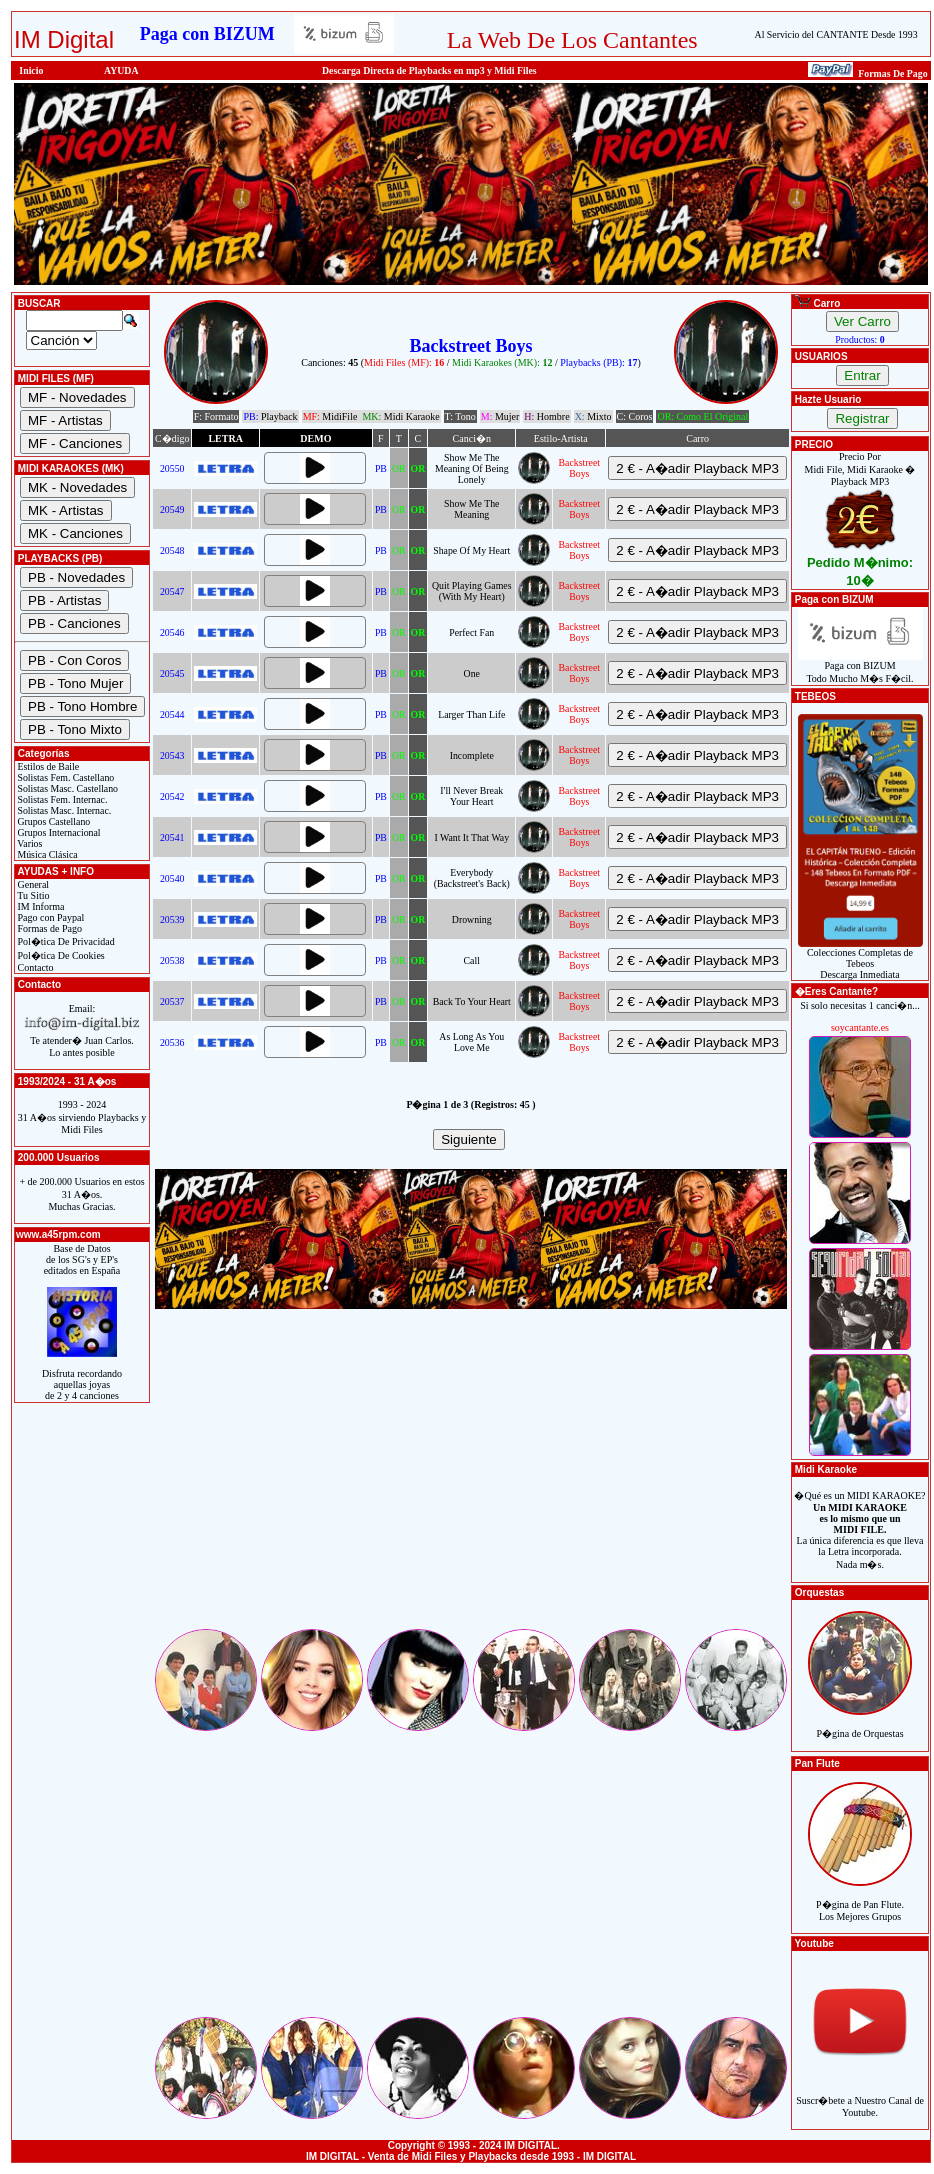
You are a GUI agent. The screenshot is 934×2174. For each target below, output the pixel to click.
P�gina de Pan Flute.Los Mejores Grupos (860, 1899)
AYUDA (121, 70)
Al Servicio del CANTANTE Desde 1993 (836, 34)
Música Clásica (46, 854)
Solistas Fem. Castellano (64, 777)
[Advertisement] (471, 1486)
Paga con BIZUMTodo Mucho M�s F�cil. (860, 667)
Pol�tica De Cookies (60, 955)
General (32, 884)
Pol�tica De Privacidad (65, 941)
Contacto (34, 967)
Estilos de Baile (47, 766)
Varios (28, 843)
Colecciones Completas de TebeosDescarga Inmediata (860, 959)
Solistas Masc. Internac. (63, 810)
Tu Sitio (32, 895)
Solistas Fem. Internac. (61, 799)
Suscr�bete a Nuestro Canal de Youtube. (860, 2095)
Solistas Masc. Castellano (66, 788)
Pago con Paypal (49, 917)
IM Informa (39, 906)
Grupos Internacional (58, 832)
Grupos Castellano (52, 821)
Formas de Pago (48, 928)
